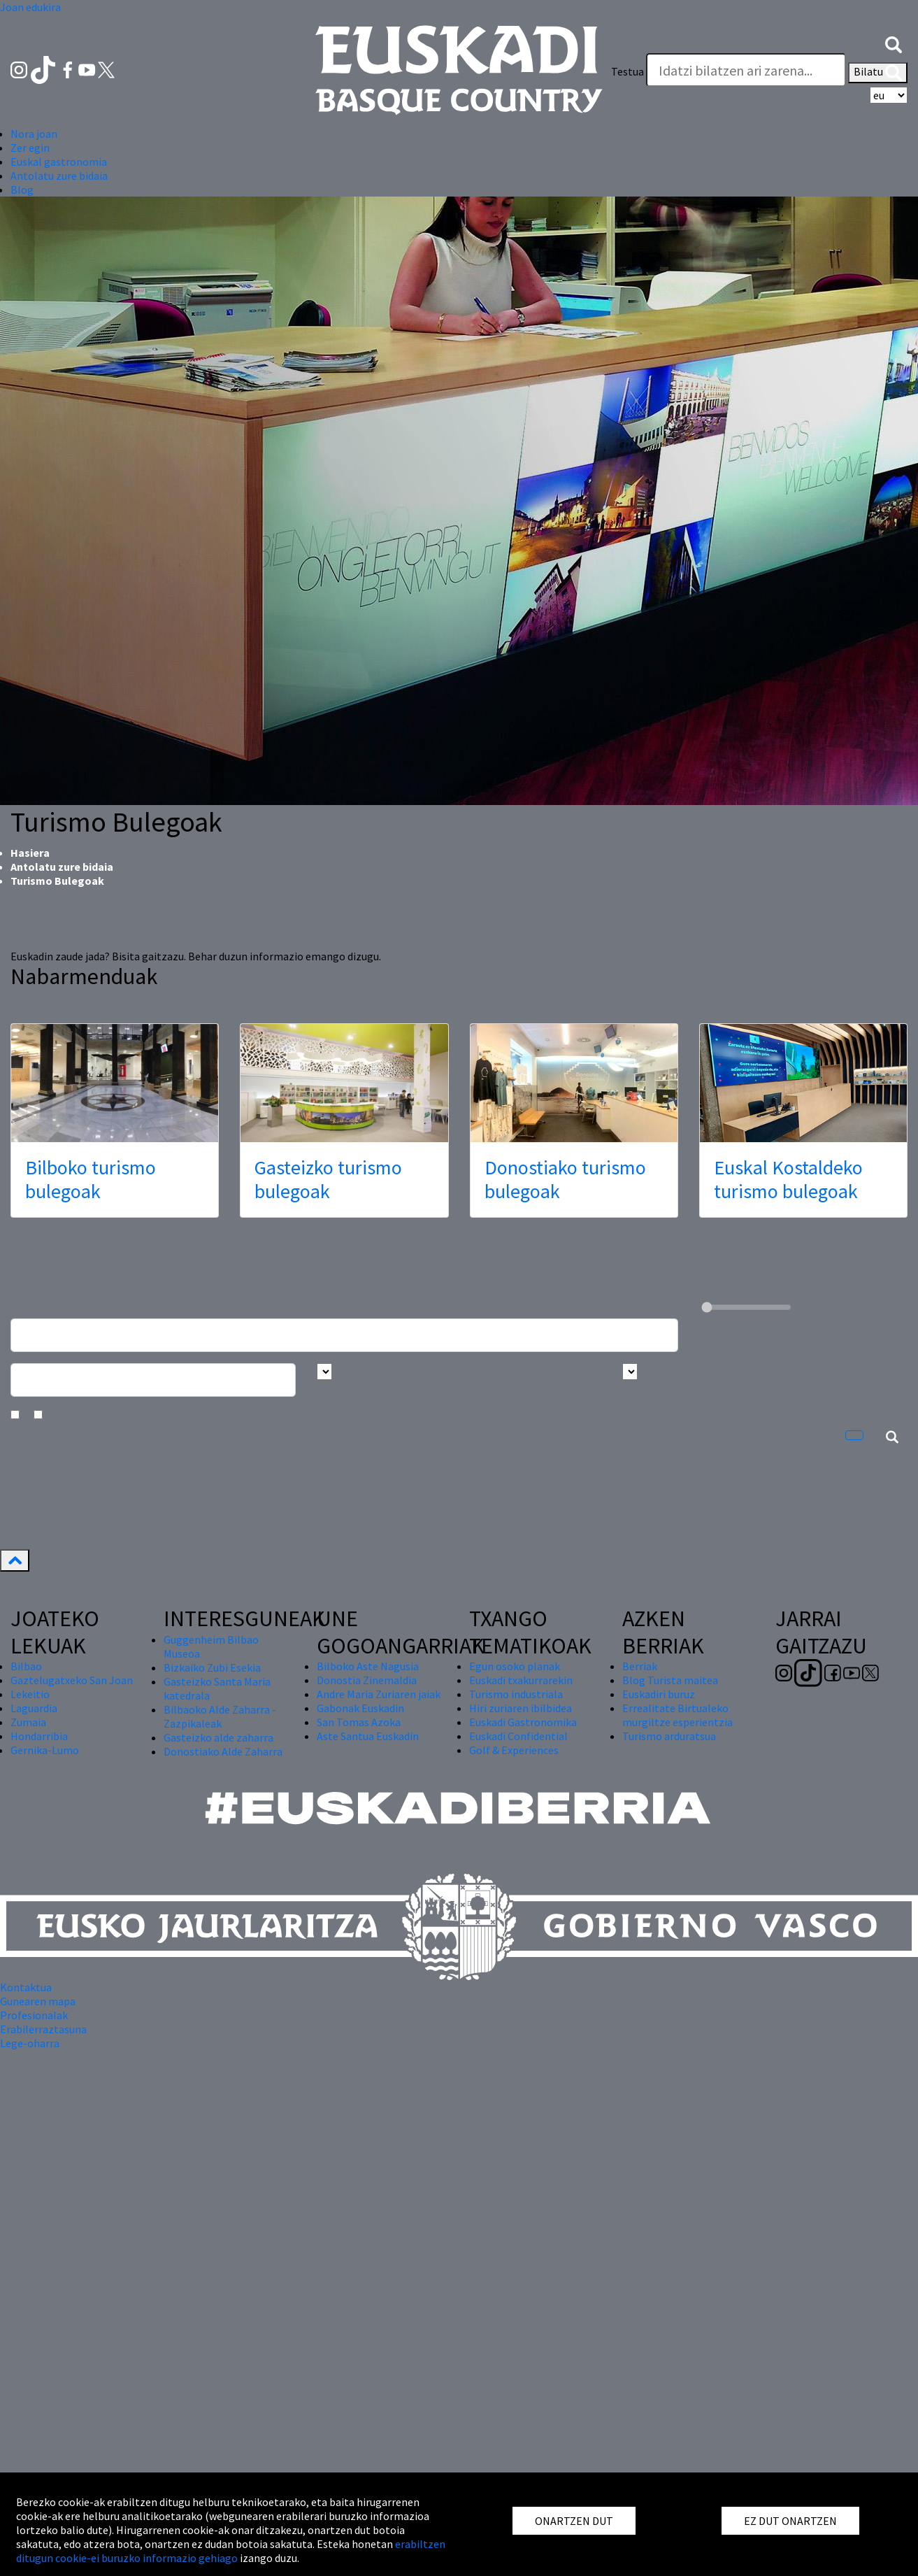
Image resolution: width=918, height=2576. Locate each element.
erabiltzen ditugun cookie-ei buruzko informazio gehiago (230, 2551)
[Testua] (746, 70)
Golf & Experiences (514, 1750)
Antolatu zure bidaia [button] (59, 176)
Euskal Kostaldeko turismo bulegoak (788, 1179)
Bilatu (878, 72)
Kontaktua (26, 1987)
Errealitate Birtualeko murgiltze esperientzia (677, 1715)
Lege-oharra (29, 2043)
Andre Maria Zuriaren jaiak (378, 1694)
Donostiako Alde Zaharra (223, 1751)
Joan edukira (30, 7)
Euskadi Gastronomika (523, 1722)
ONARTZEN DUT (574, 2521)
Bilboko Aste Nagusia (368, 1666)
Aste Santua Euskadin (368, 1736)
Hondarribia (39, 1736)
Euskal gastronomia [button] (58, 162)
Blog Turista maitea (670, 1680)
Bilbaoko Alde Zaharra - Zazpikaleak (220, 1716)
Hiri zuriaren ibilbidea (520, 1708)
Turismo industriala (516, 1694)
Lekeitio (30, 1694)
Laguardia (33, 1708)
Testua (627, 71)
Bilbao (26, 1666)
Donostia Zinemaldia (367, 1680)
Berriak (639, 1666)
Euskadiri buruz (658, 1694)
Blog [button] (22, 190)
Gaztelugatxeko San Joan (71, 1680)
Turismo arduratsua (669, 1736)
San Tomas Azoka (359, 1722)
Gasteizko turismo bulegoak (328, 1179)
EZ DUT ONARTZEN (790, 2521)
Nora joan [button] (33, 134)
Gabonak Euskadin (360, 1708)
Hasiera (30, 853)
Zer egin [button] (30, 148)
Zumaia (28, 1722)
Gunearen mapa (38, 2001)
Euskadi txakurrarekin (521, 1680)
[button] (893, 43)
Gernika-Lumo (44, 1750)
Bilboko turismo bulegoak (90, 1179)
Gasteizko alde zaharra (218, 1737)
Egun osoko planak (514, 1666)
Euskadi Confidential (518, 1736)
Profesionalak (34, 2015)
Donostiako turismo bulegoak (565, 1179)
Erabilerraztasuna (43, 2029)
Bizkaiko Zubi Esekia (212, 1667)
